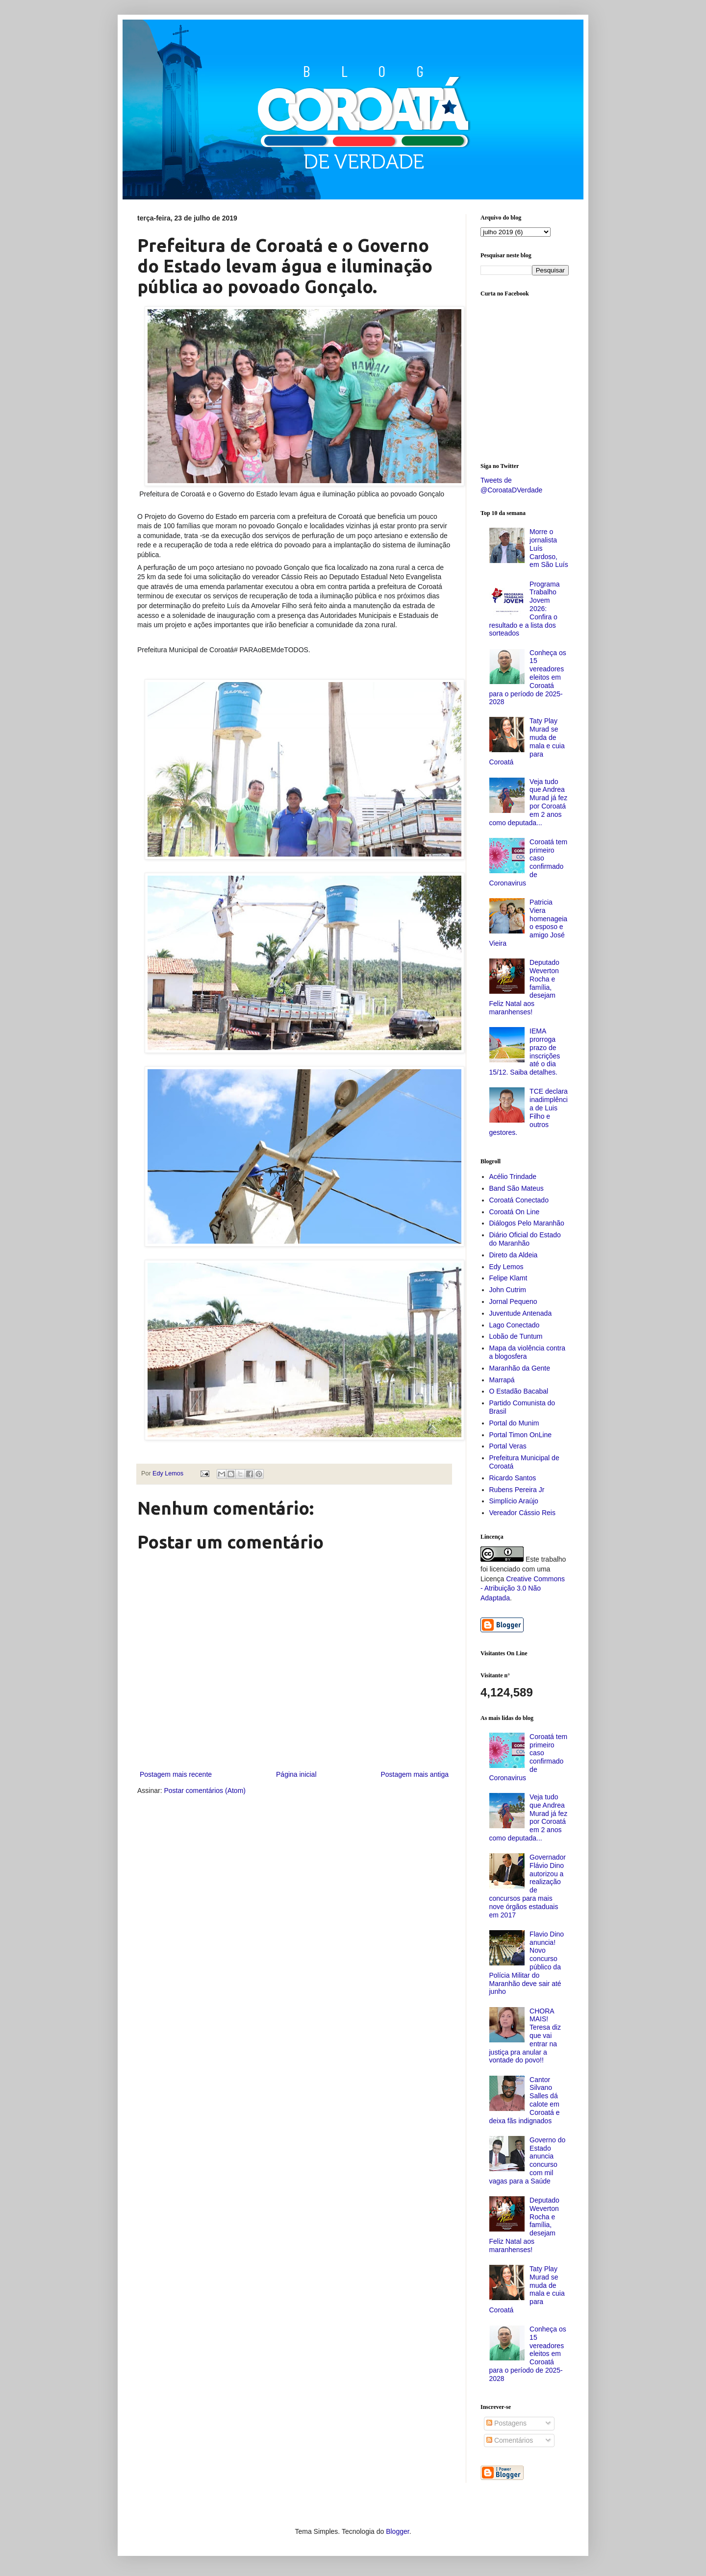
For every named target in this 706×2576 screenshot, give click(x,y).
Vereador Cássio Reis (522, 1513)
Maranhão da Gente (520, 1368)
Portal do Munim (514, 1423)
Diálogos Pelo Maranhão (526, 1223)
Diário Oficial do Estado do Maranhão (525, 1239)
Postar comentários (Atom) (205, 1790)
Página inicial (296, 1774)
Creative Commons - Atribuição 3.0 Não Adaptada (522, 1588)
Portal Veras (508, 1446)
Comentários (509, 2440)
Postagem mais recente (176, 1774)
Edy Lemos (506, 1267)
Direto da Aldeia (513, 1255)
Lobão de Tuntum (516, 1336)
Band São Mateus (516, 1188)
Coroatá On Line (514, 1212)
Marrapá (502, 1380)
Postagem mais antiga (414, 1774)
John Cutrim (507, 1290)
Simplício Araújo (513, 1501)
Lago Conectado (514, 1325)
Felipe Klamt (508, 1278)
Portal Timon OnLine (520, 1435)
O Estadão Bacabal (519, 1391)
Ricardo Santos (512, 1478)
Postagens (506, 2423)
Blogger (397, 2531)
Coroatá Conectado (519, 1200)
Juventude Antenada (520, 1313)
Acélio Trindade (513, 1176)
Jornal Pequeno (513, 1301)
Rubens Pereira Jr (517, 1490)
